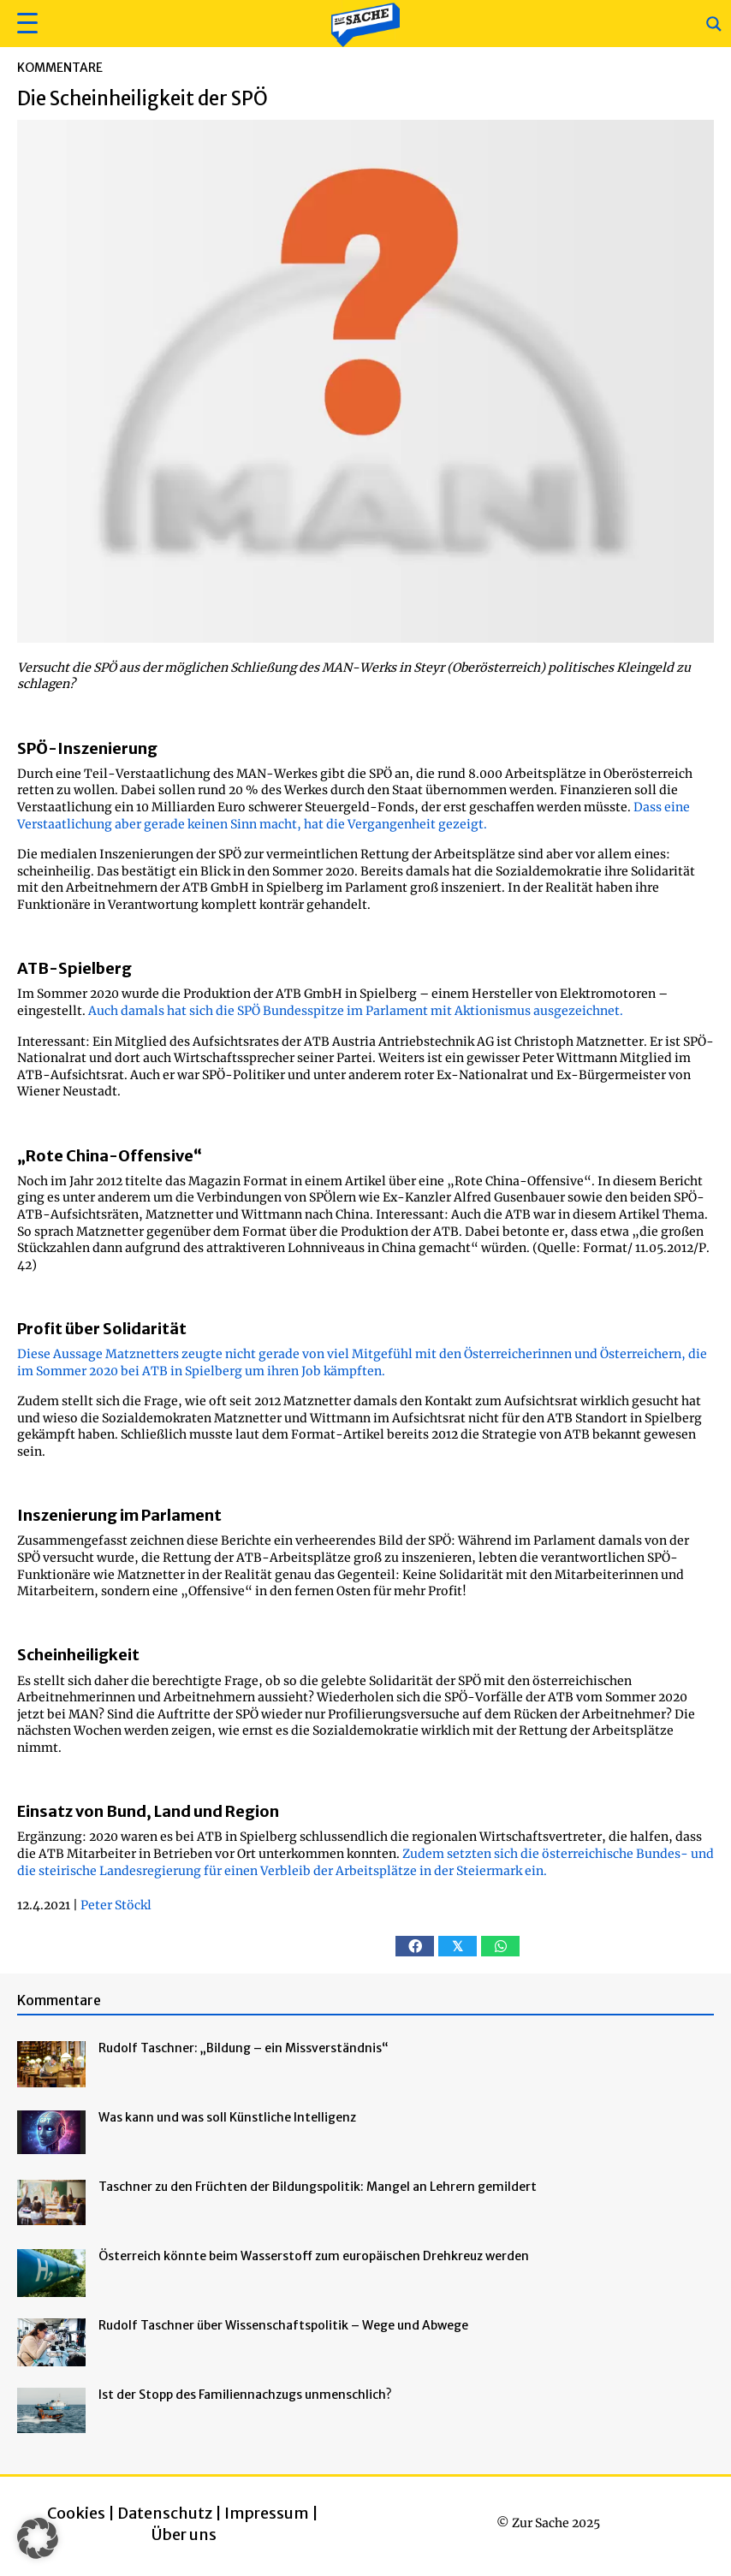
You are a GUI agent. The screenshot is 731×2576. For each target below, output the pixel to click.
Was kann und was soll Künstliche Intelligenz (227, 2117)
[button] (25, 24)
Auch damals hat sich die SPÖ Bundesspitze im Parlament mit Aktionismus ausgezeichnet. (355, 1010)
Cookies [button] (76, 2513)
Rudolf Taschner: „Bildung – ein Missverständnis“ (243, 2048)
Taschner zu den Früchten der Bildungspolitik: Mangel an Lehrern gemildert (317, 2186)
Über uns (184, 2534)
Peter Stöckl (116, 1905)
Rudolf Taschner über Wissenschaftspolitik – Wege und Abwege (283, 2325)
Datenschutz (164, 2513)
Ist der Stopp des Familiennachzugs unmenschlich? (245, 2394)
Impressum (266, 2513)
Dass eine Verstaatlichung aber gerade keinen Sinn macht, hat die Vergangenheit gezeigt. (353, 815)
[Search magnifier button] (714, 24)
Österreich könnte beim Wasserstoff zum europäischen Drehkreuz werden (313, 2256)
